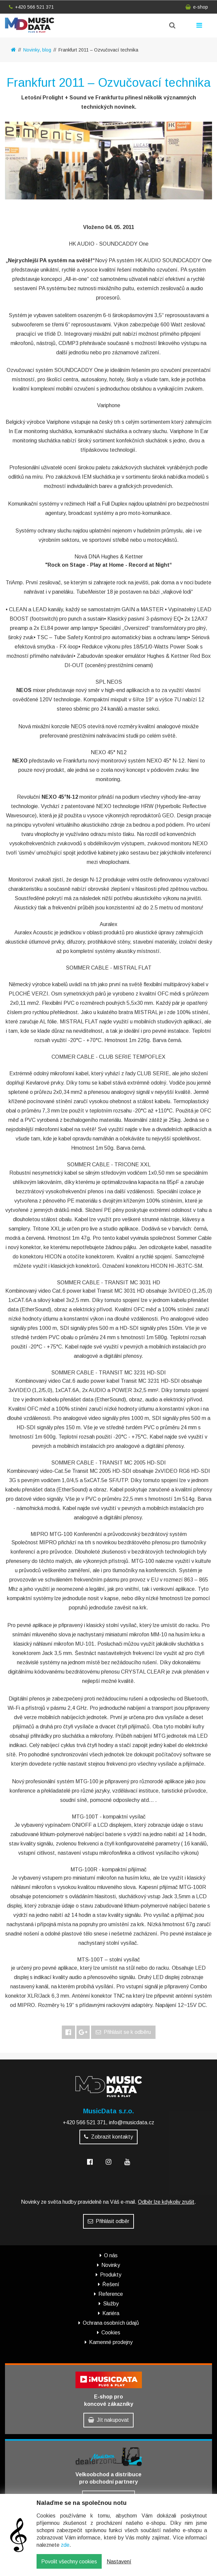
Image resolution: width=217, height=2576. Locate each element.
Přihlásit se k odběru (123, 2032)
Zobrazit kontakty (108, 2137)
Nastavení (119, 2563)
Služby (111, 2303)
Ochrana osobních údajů (111, 2323)
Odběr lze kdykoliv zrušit (166, 2202)
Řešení (110, 2284)
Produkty (110, 2275)
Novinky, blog (37, 50)
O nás (111, 2255)
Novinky (110, 2265)
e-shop (196, 7)
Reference (110, 2294)
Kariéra (110, 2313)
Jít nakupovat (108, 2420)
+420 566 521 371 (31, 7)
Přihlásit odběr (108, 2221)
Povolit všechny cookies (69, 2563)
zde (65, 2547)
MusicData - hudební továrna (29, 25)
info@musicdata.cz (131, 2122)
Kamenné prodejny (111, 2342)
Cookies (110, 2332)
